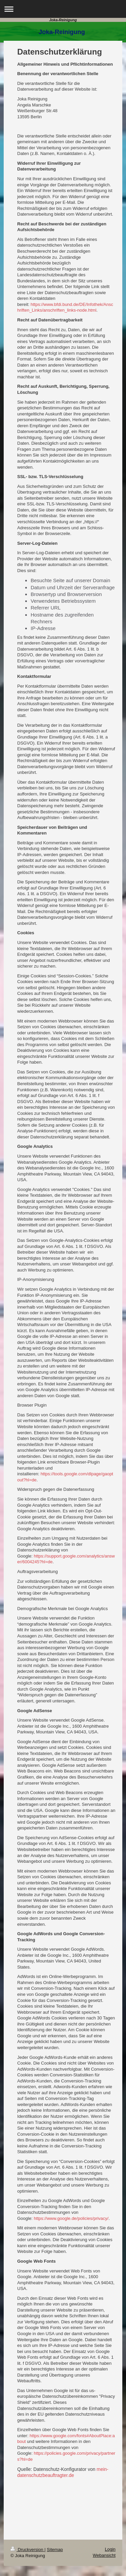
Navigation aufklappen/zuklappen (63, 9)
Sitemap (55, 2549)
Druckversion (27, 2549)
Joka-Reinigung (63, 20)
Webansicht (104, 2555)
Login (110, 2549)
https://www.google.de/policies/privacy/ (71, 2218)
